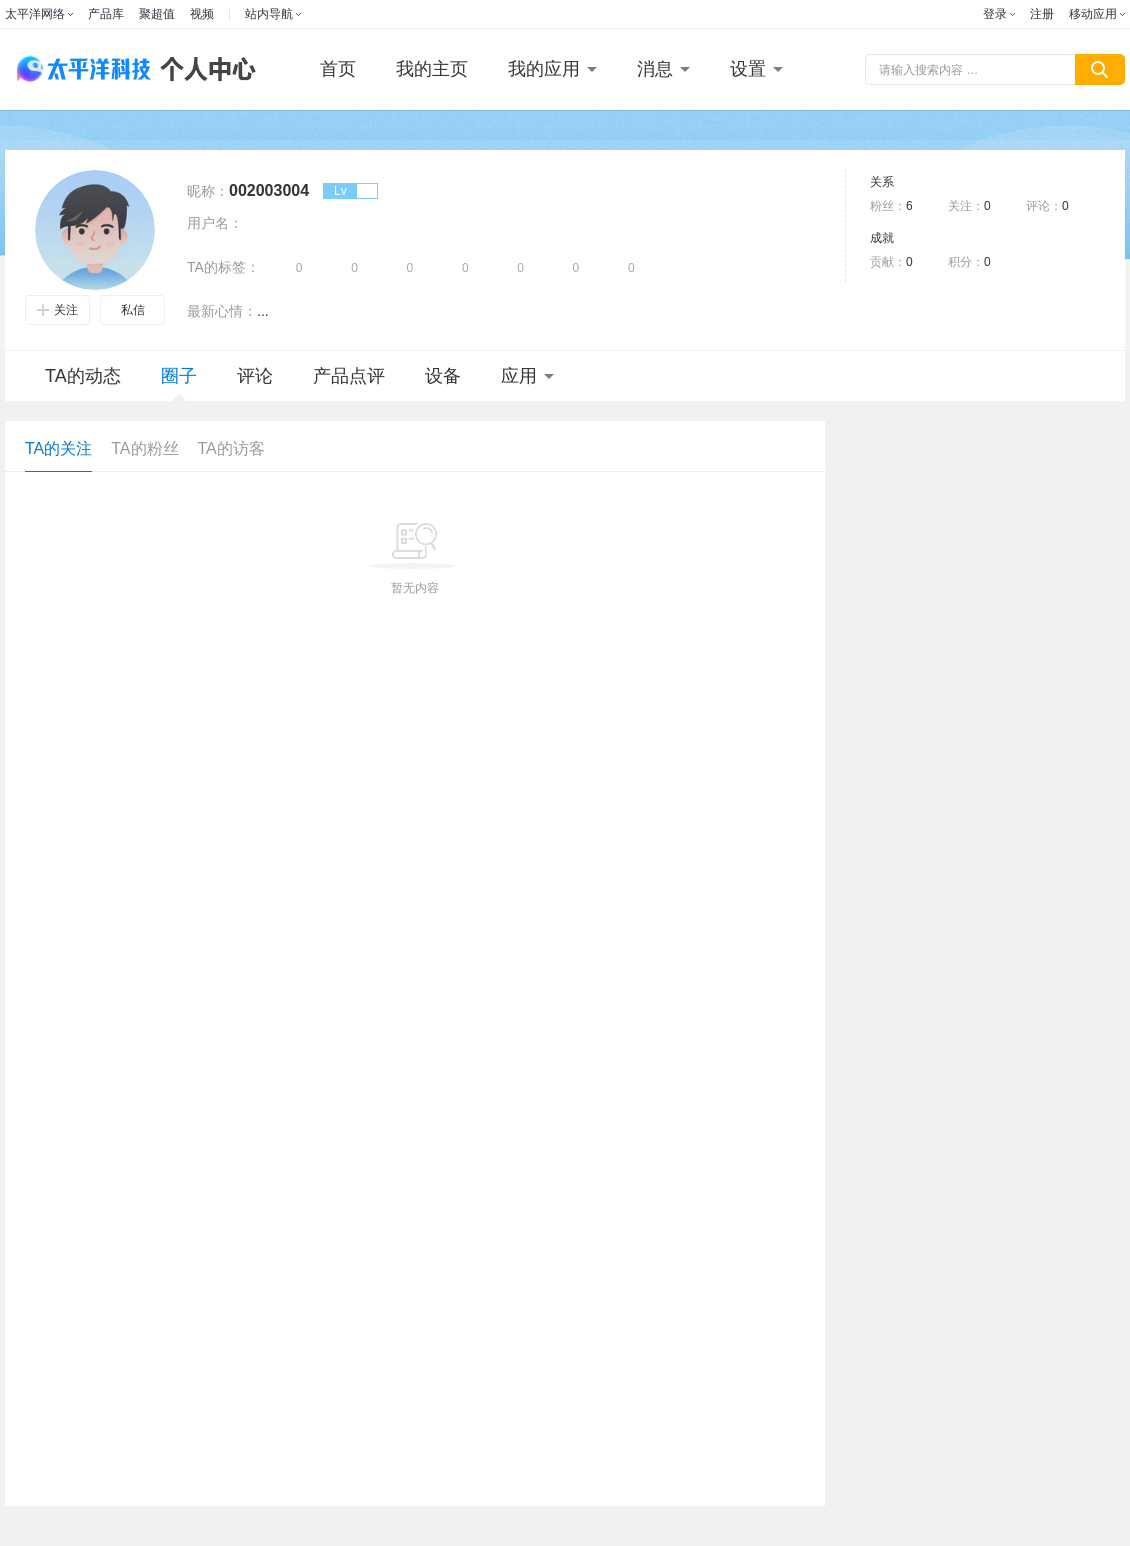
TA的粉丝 (144, 448)
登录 (995, 14)
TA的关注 (58, 448)
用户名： (215, 223)
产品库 (106, 14)
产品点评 (349, 376)
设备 (443, 376)
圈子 (179, 383)
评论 (255, 376)
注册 (1042, 14)
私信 (133, 310)
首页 (338, 69)
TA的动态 (83, 376)
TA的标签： (223, 267)
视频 (202, 14)
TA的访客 (231, 448)
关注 (57, 310)
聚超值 (157, 14)
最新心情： (222, 311)
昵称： (208, 191)
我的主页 (432, 69)
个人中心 (203, 69)
